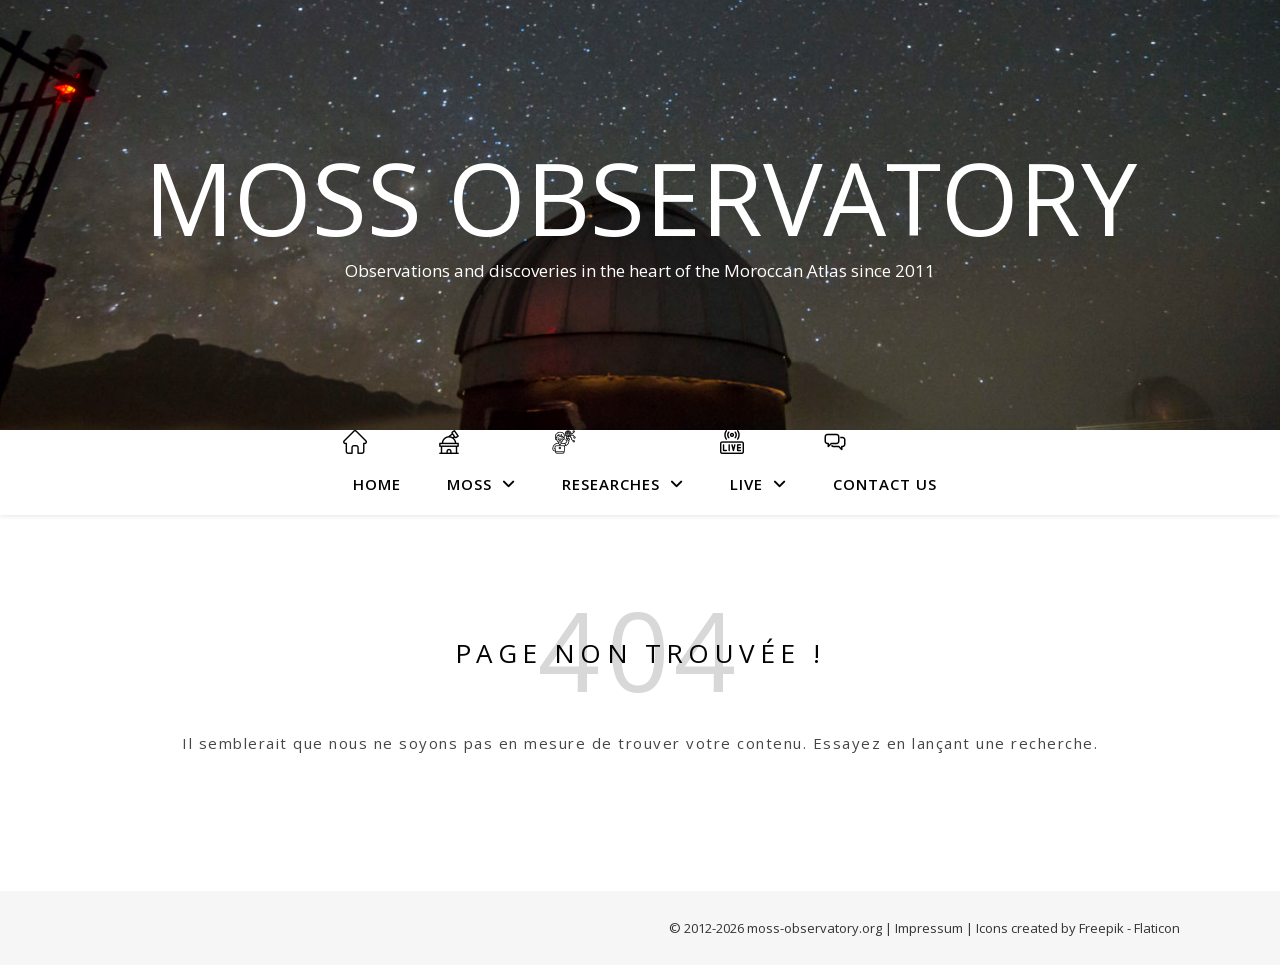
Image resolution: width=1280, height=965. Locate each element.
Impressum (929, 928)
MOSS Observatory (640, 197)
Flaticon (1157, 928)
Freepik (1101, 928)
